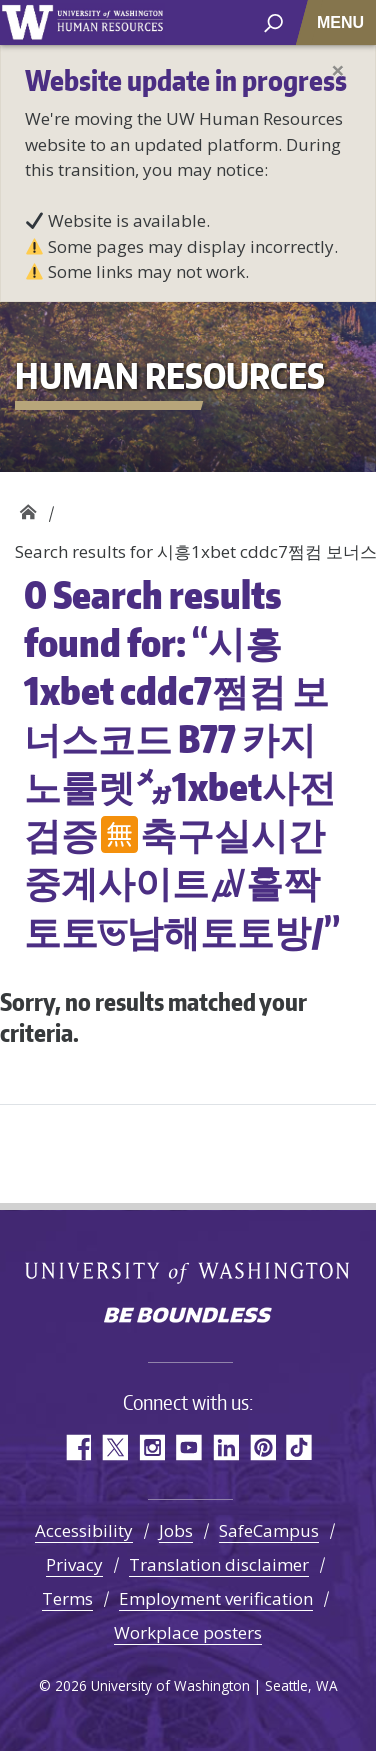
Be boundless (188, 1317)
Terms (67, 1598)
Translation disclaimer (219, 1564)
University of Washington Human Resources (110, 22)
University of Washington (27, 22)
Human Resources (27, 507)
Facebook (77, 1447)
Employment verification (216, 1598)
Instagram (151, 1447)
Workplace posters (188, 1632)
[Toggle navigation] (342, 22)
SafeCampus (269, 1530)
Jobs (176, 1530)
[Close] (338, 70)
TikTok (299, 1447)
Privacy (74, 1564)
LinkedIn (225, 1447)
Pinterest (262, 1447)
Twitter (114, 1447)
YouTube (188, 1447)
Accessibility (84, 1530)
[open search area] (273, 21)
